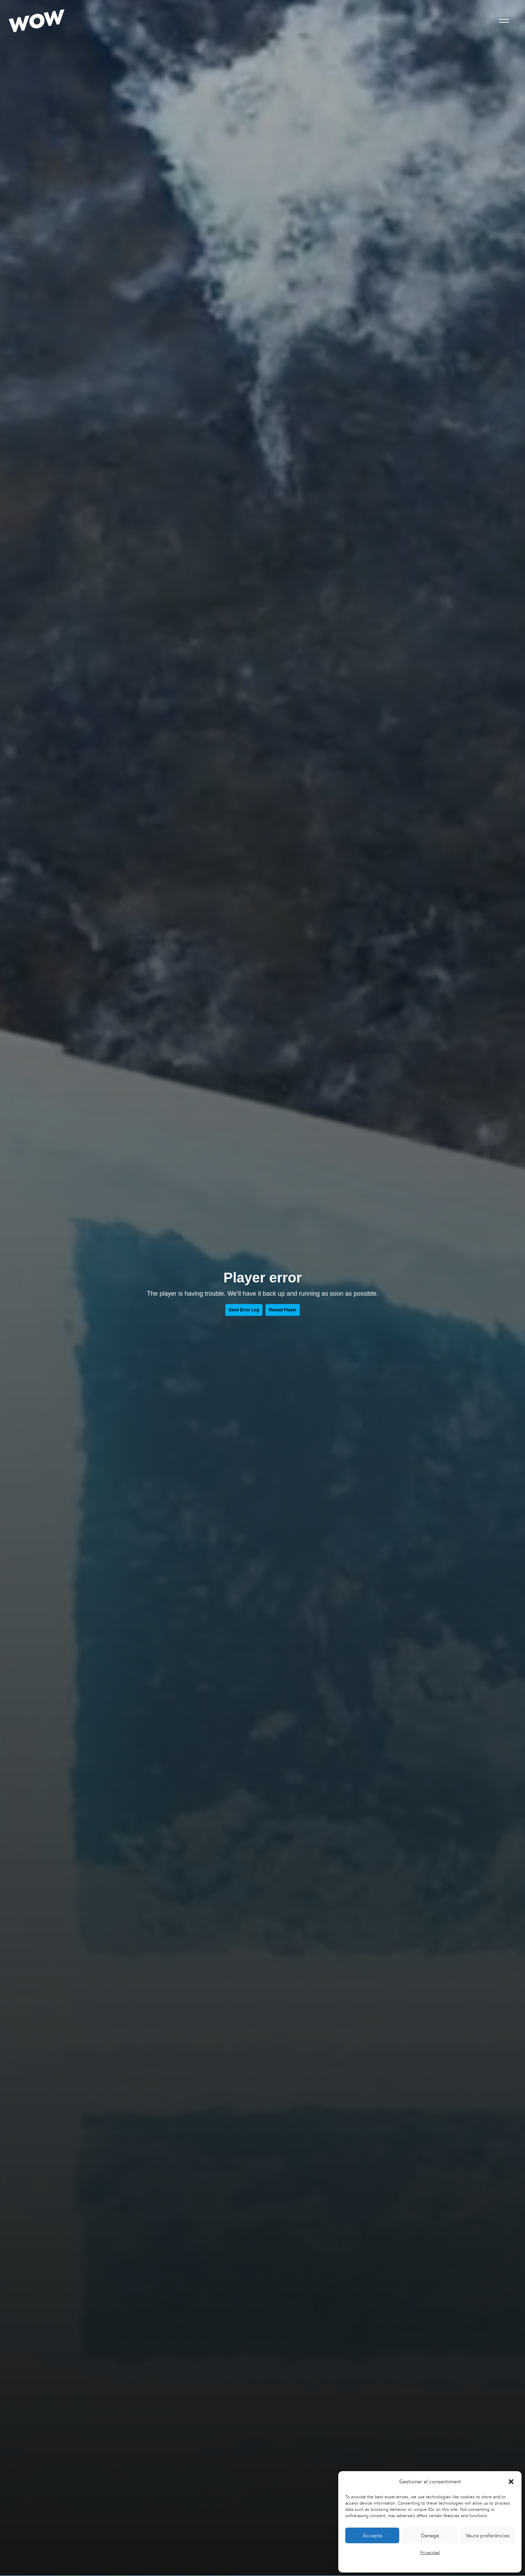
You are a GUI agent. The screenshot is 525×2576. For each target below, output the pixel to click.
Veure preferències (487, 2535)
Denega (430, 2535)
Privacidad (430, 2552)
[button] (511, 2481)
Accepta (372, 2535)
